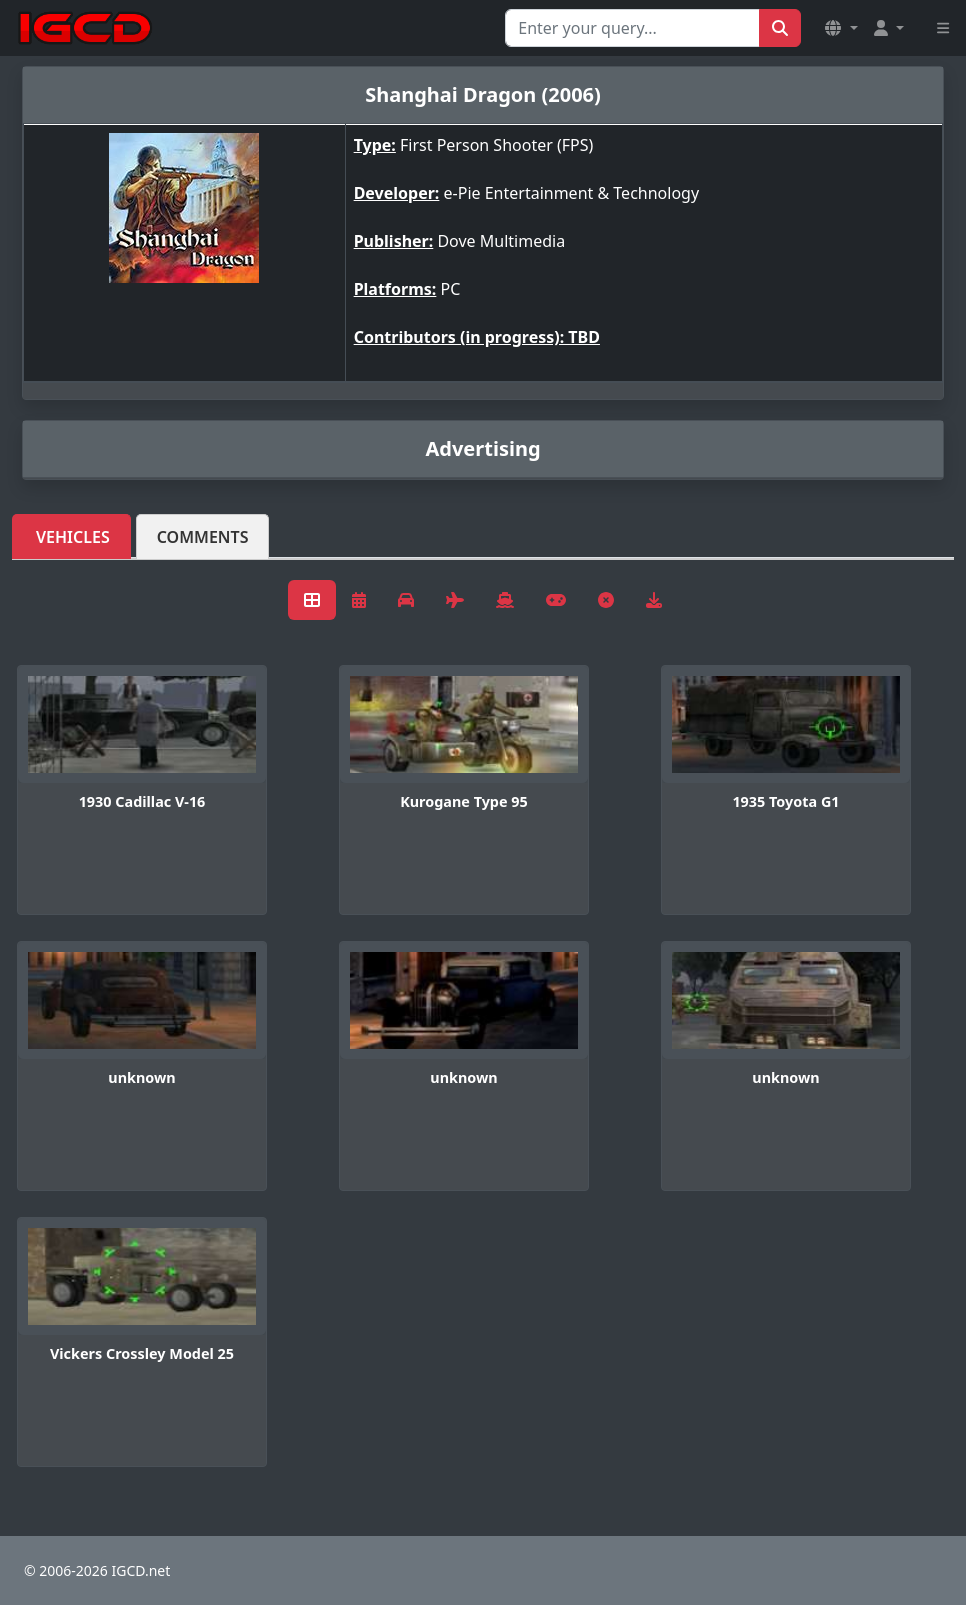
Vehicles (73, 537)
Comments (203, 537)
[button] (841, 28)
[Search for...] (632, 28)
